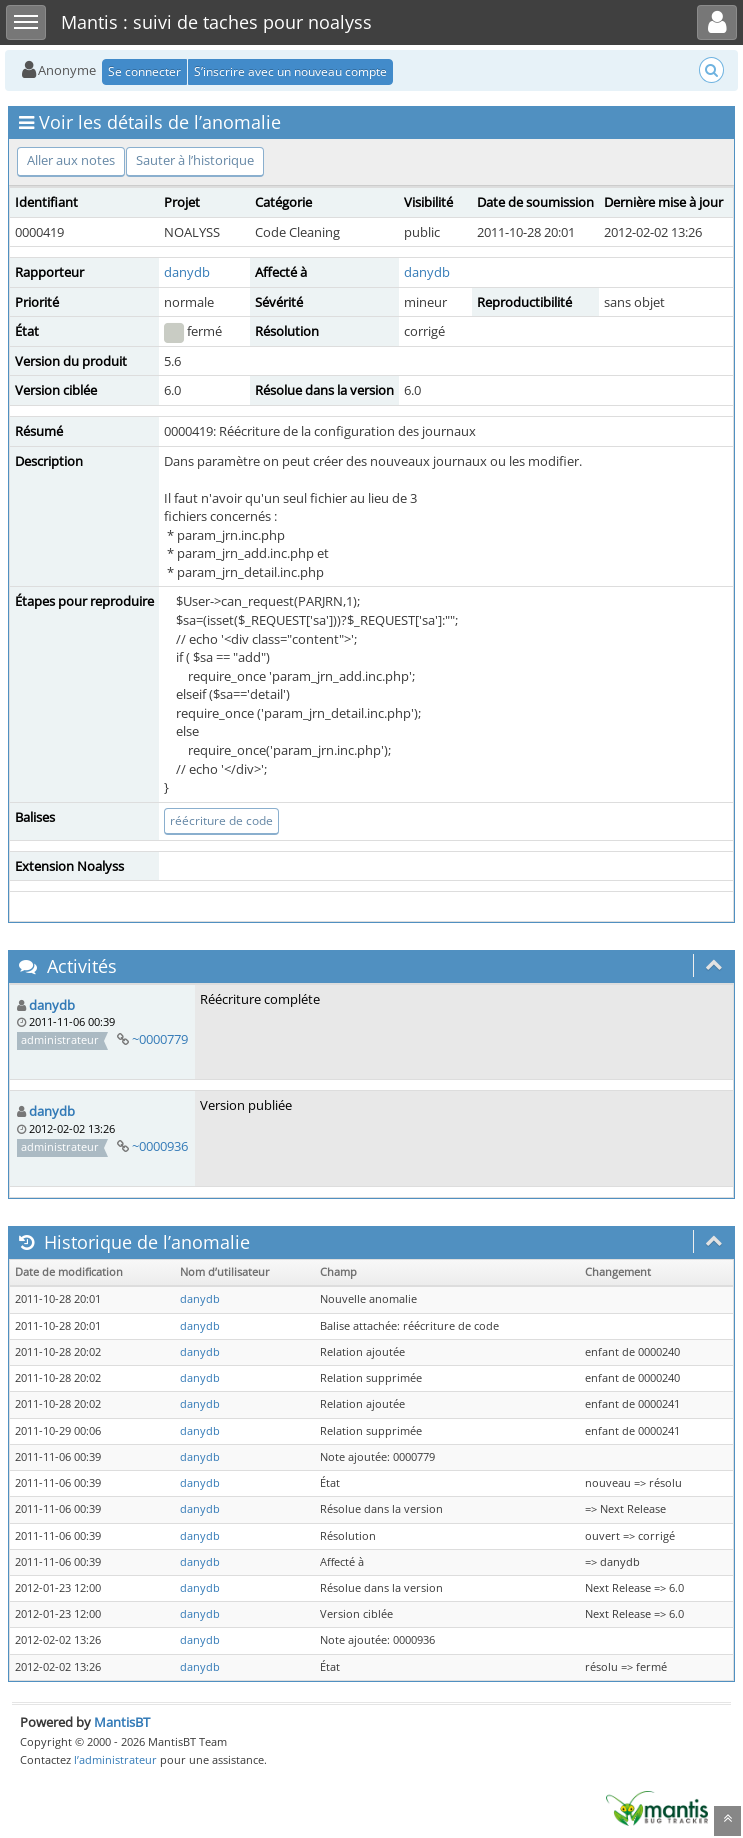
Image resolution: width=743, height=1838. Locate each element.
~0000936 (160, 1146)
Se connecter (144, 71)
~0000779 (160, 1039)
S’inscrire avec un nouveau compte (290, 71)
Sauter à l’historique (195, 160)
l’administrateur (115, 1759)
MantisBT (122, 1722)
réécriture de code (221, 820)
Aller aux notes (71, 160)
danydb (187, 272)
